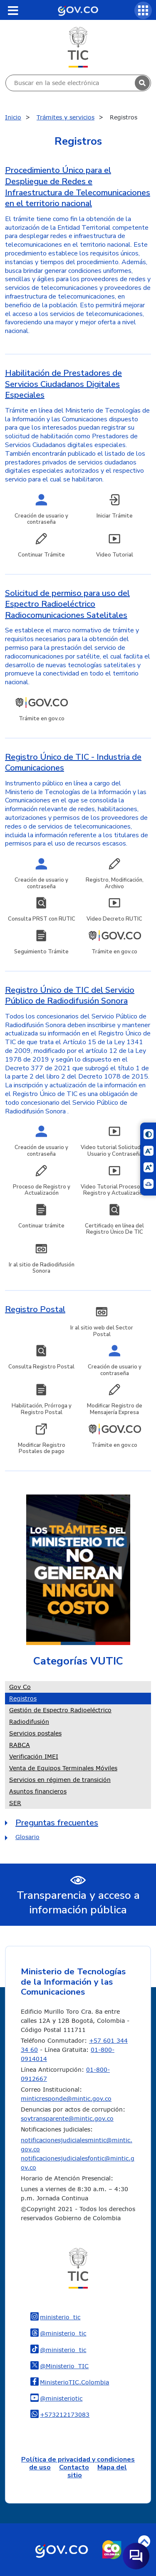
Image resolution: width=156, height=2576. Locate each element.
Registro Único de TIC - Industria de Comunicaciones (73, 762)
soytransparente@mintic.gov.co (67, 2118)
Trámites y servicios (65, 117)
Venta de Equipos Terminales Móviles (63, 1768)
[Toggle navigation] (13, 10)
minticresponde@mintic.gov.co (66, 2098)
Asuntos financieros (38, 1791)
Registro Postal (35, 1309)
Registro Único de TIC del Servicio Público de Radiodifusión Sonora (69, 995)
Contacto (74, 2467)
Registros (23, 1698)
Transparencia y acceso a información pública (78, 1902)
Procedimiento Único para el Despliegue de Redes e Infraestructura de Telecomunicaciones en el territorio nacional (77, 187)
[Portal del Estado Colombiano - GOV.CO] (77, 10)
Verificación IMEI (33, 1756)
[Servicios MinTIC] (143, 10)
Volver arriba (144, 2541)
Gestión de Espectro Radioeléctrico (60, 1709)
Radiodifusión (29, 1721)
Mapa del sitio (97, 2471)
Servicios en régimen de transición (60, 1779)
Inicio (13, 117)
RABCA (19, 1744)
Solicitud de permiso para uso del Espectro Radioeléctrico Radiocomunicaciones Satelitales (67, 604)
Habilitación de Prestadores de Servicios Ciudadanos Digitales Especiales (63, 384)
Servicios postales (35, 1733)
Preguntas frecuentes (56, 1823)
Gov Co (20, 1686)
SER (15, 1802)
